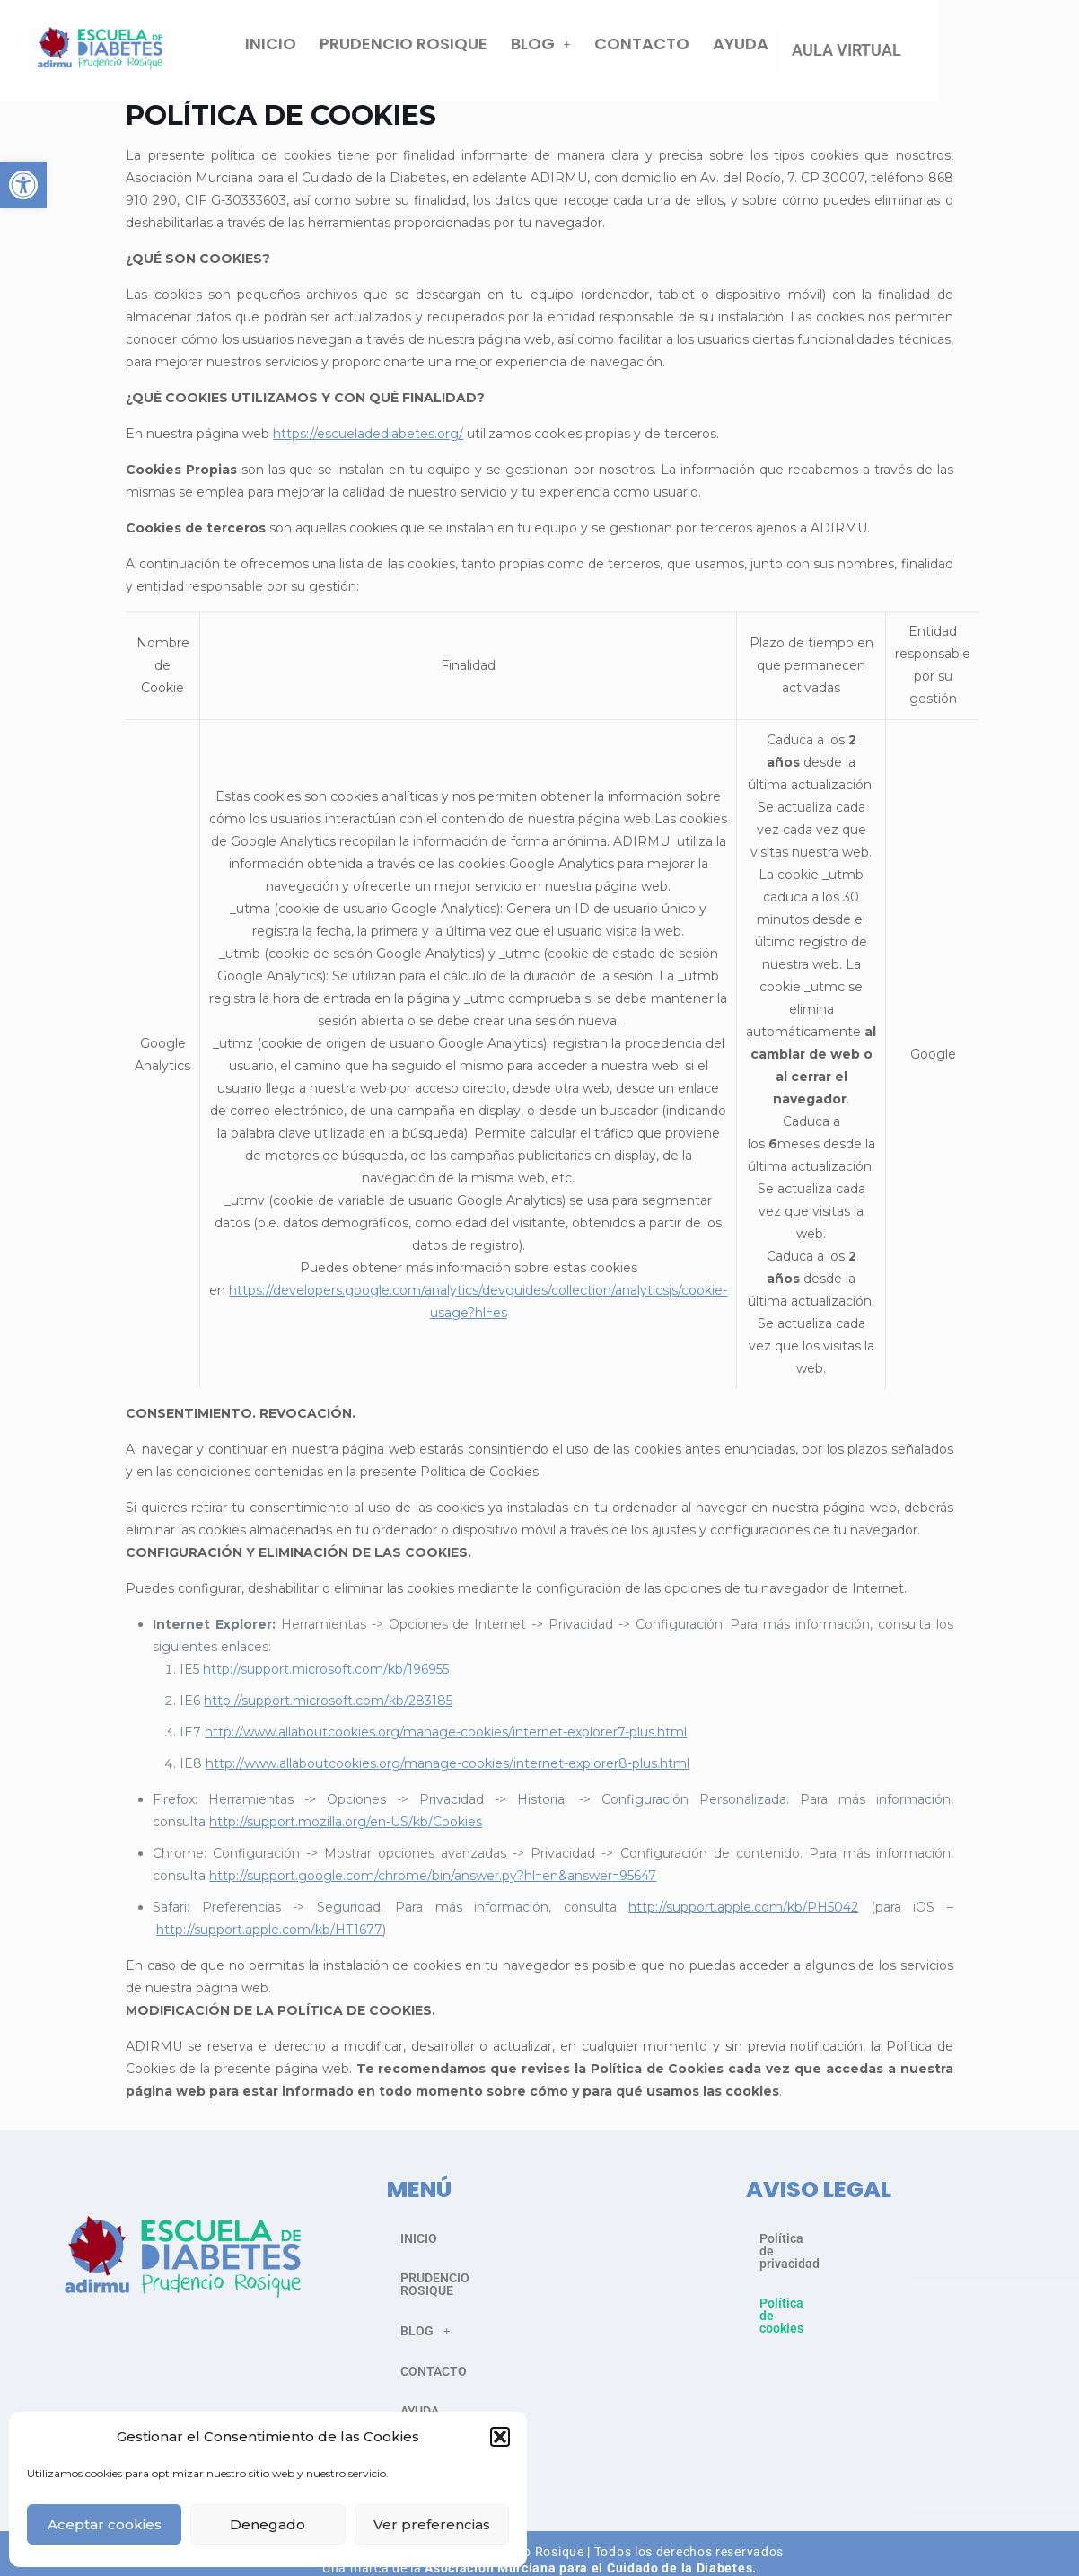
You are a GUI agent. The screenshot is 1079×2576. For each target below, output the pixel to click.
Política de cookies (813, 2287)
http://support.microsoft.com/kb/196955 (326, 1678)
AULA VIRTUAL (985, 54)
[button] (23, 185)
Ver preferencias (431, 2524)
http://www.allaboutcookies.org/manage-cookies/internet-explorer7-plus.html (446, 1741)
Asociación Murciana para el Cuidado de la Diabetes (588, 2552)
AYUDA (880, 54)
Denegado (267, 2524)
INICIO (409, 54)
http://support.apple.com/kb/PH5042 (743, 1916)
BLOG (680, 54)
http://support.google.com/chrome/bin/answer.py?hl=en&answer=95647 (432, 1885)
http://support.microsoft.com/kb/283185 (328, 1709)
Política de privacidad (821, 2247)
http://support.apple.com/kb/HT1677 (269, 1938)
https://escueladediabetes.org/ (368, 443)
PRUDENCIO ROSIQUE (543, 54)
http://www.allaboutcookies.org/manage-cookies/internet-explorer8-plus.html (447, 1772)
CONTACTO (781, 54)
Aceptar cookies (105, 2524)
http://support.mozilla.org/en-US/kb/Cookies (345, 1831)
